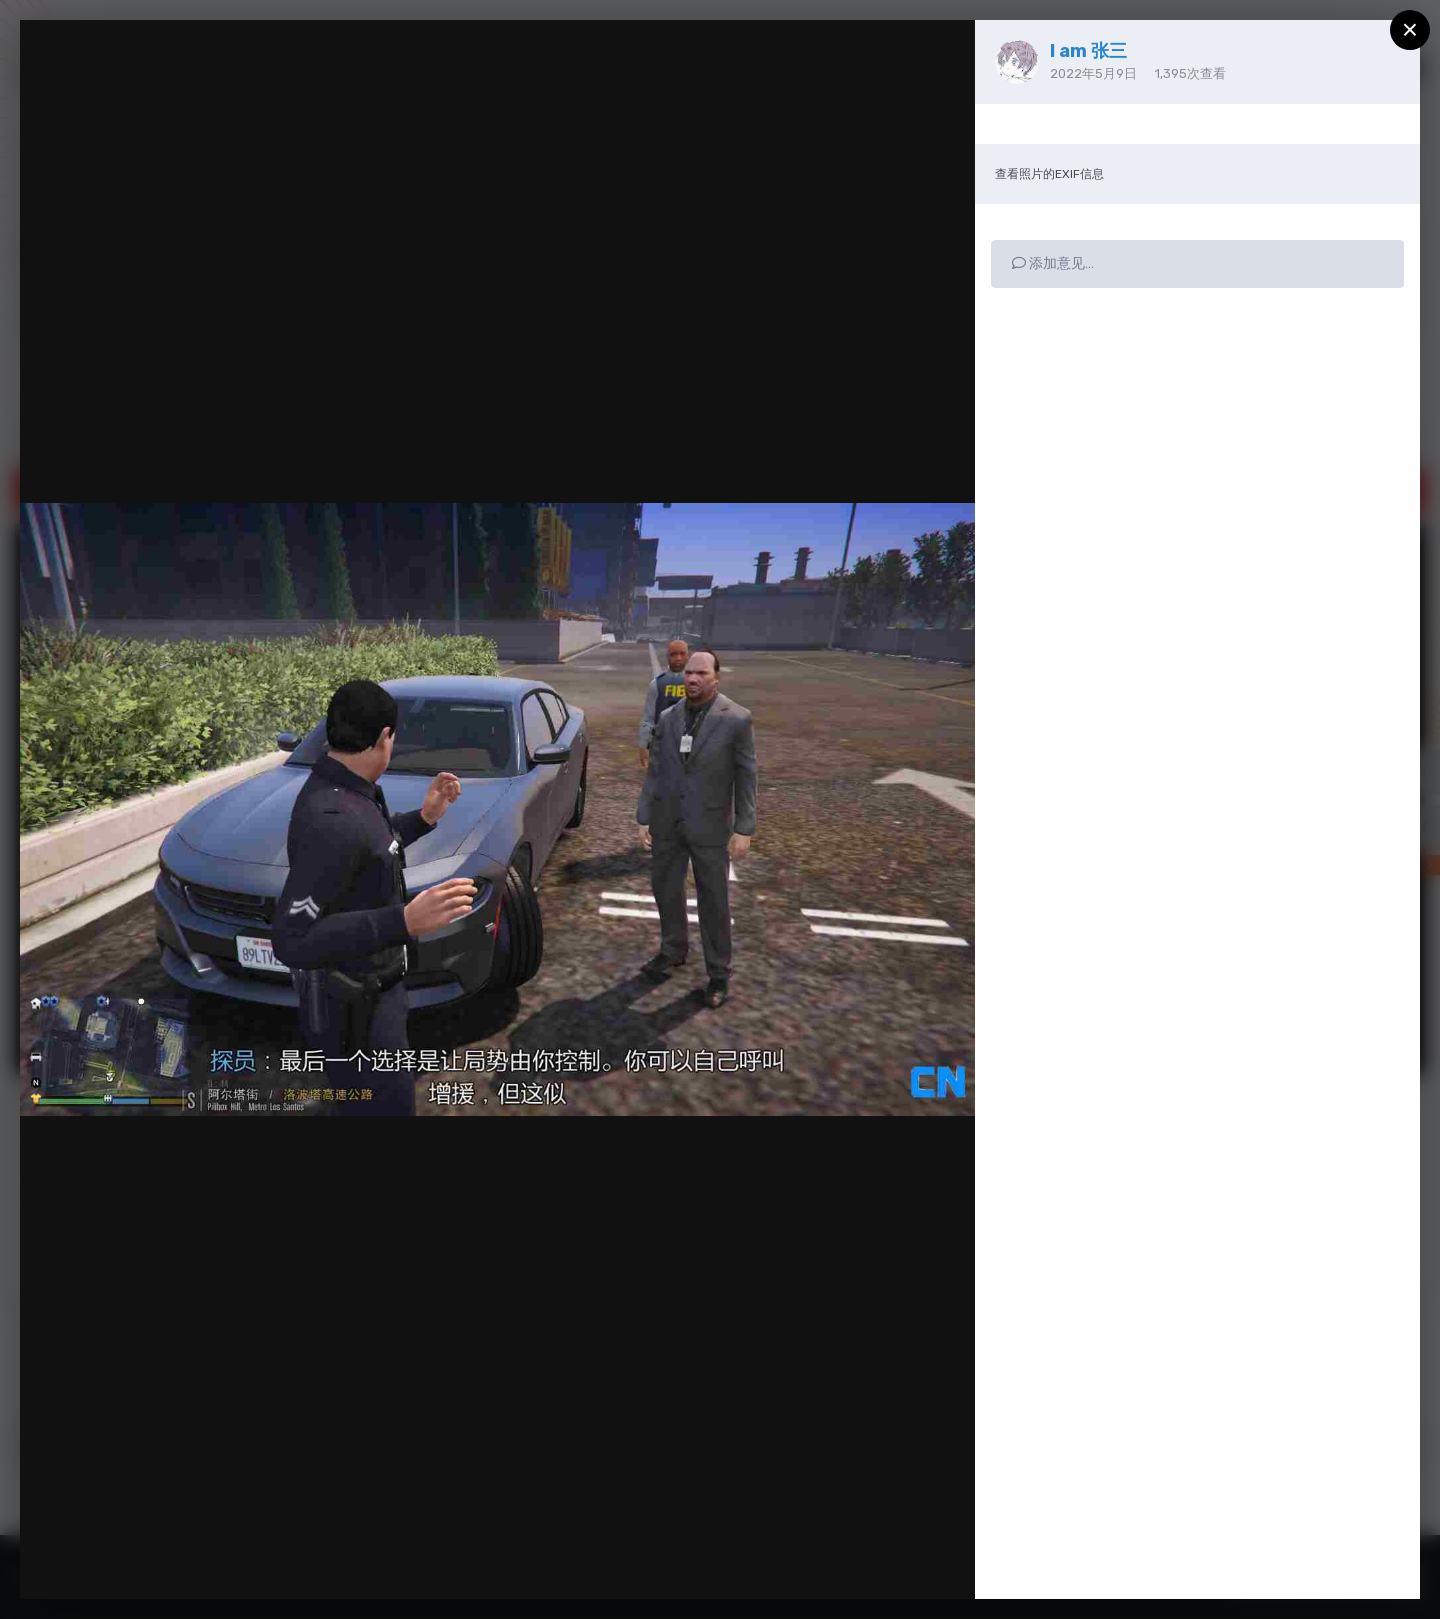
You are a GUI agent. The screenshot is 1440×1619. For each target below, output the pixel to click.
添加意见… (1053, 263)
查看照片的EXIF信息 (1049, 174)
